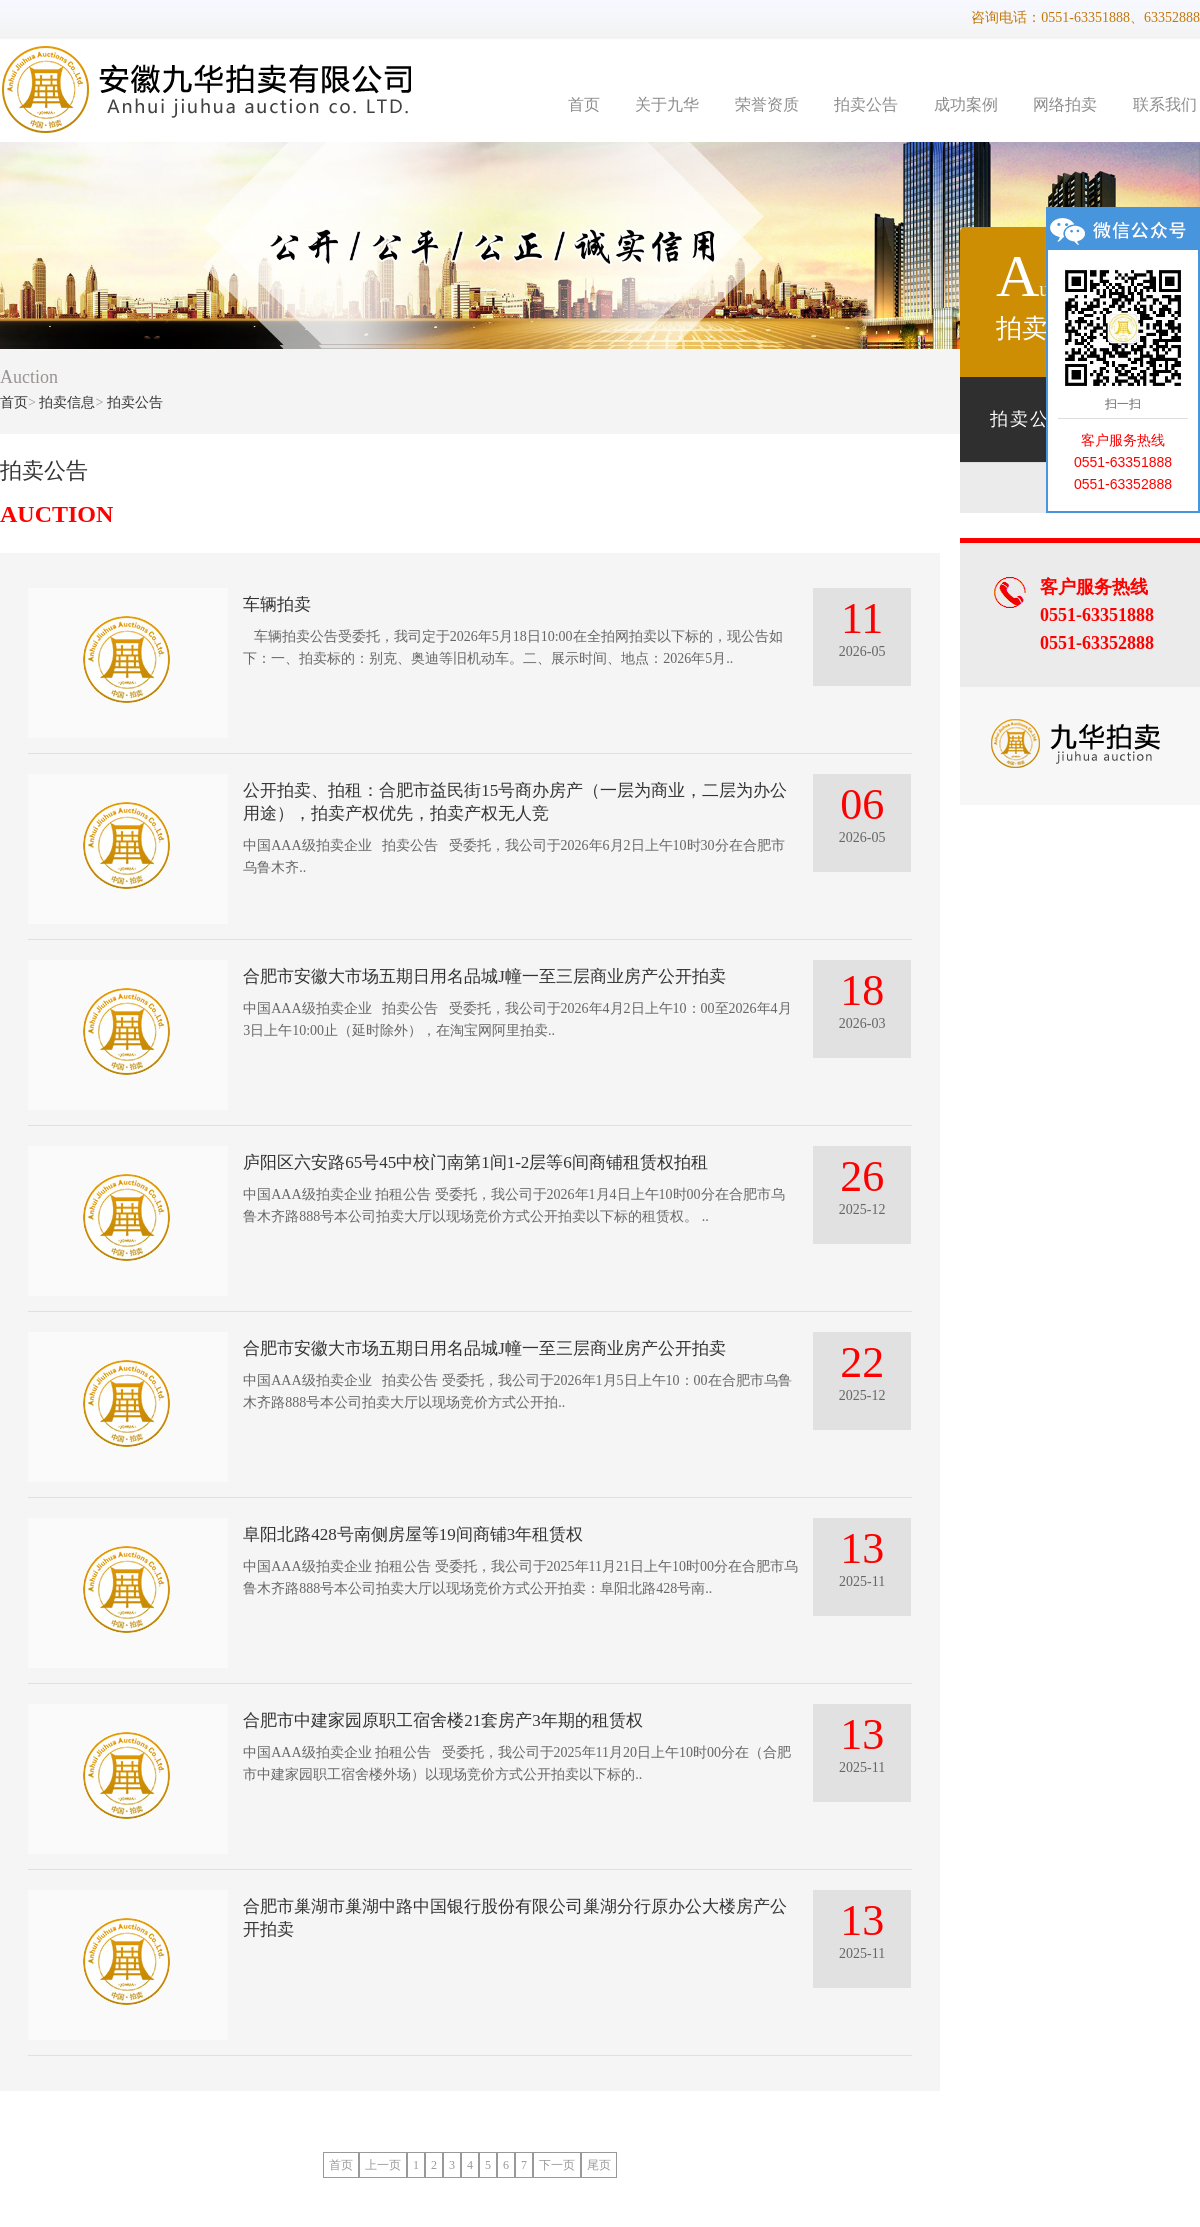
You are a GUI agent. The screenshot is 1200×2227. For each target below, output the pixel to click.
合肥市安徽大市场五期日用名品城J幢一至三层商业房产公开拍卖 (484, 976)
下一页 (557, 2165)
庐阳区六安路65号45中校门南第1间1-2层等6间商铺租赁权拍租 (475, 1162)
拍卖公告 (866, 104)
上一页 (383, 2165)
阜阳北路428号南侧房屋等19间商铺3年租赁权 (413, 1534)
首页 (584, 104)
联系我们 (1165, 104)
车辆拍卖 (277, 604)
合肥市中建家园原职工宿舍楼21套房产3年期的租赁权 (443, 1720)
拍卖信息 (67, 402)
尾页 (599, 2165)
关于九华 (667, 104)
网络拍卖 (1065, 104)
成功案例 (966, 104)
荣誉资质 (767, 104)
